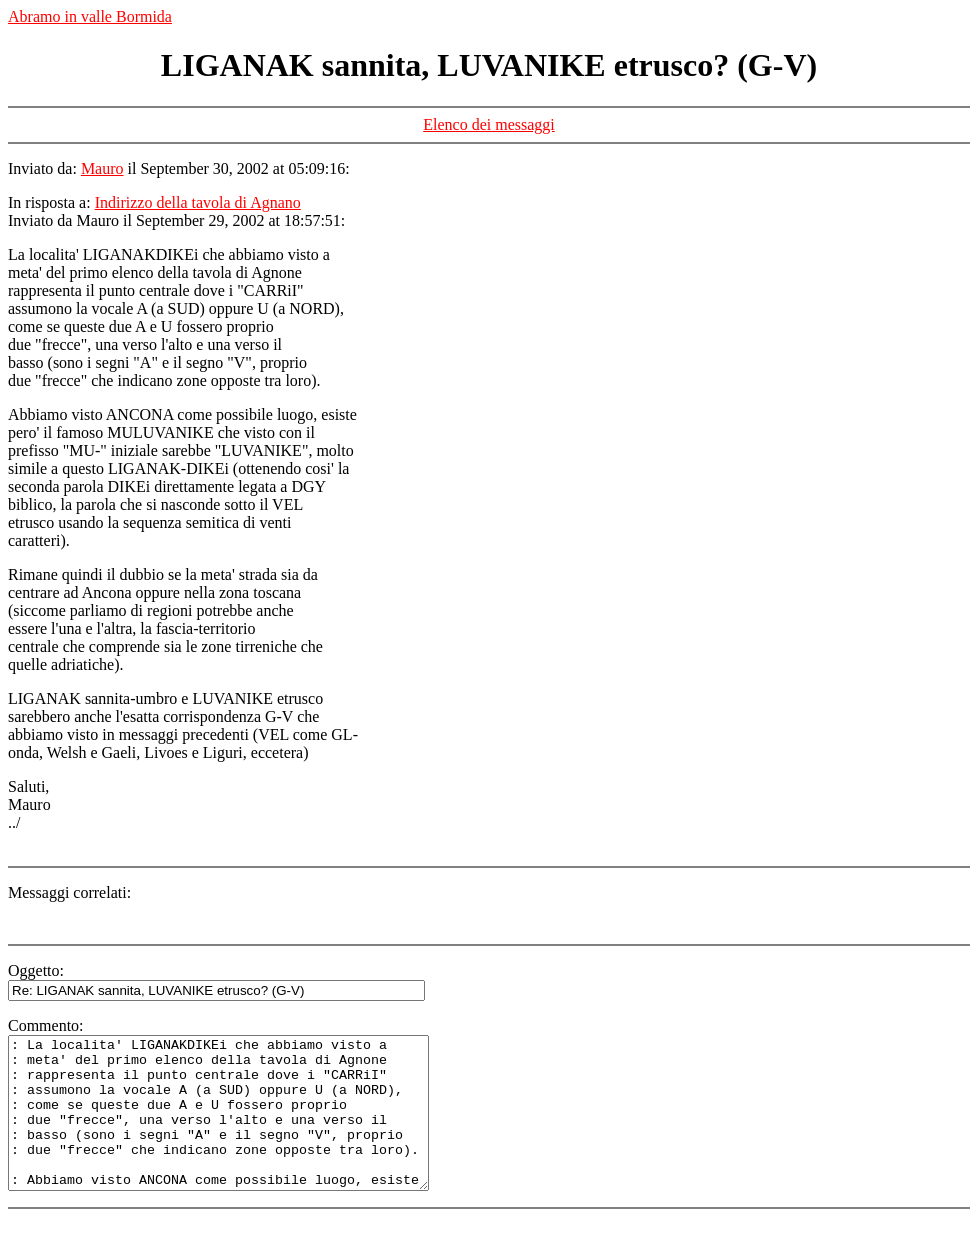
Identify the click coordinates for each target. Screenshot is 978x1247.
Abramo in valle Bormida (90, 16)
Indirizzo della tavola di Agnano (198, 202)
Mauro (102, 168)
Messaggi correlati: (69, 892)
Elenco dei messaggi (489, 124)
